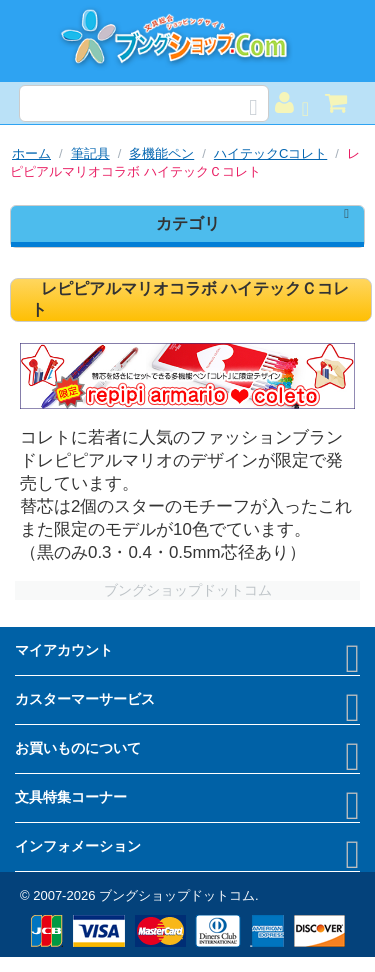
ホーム (31, 153)
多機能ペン (161, 153)
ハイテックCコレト (270, 153)
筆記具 (90, 153)
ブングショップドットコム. (179, 895)
